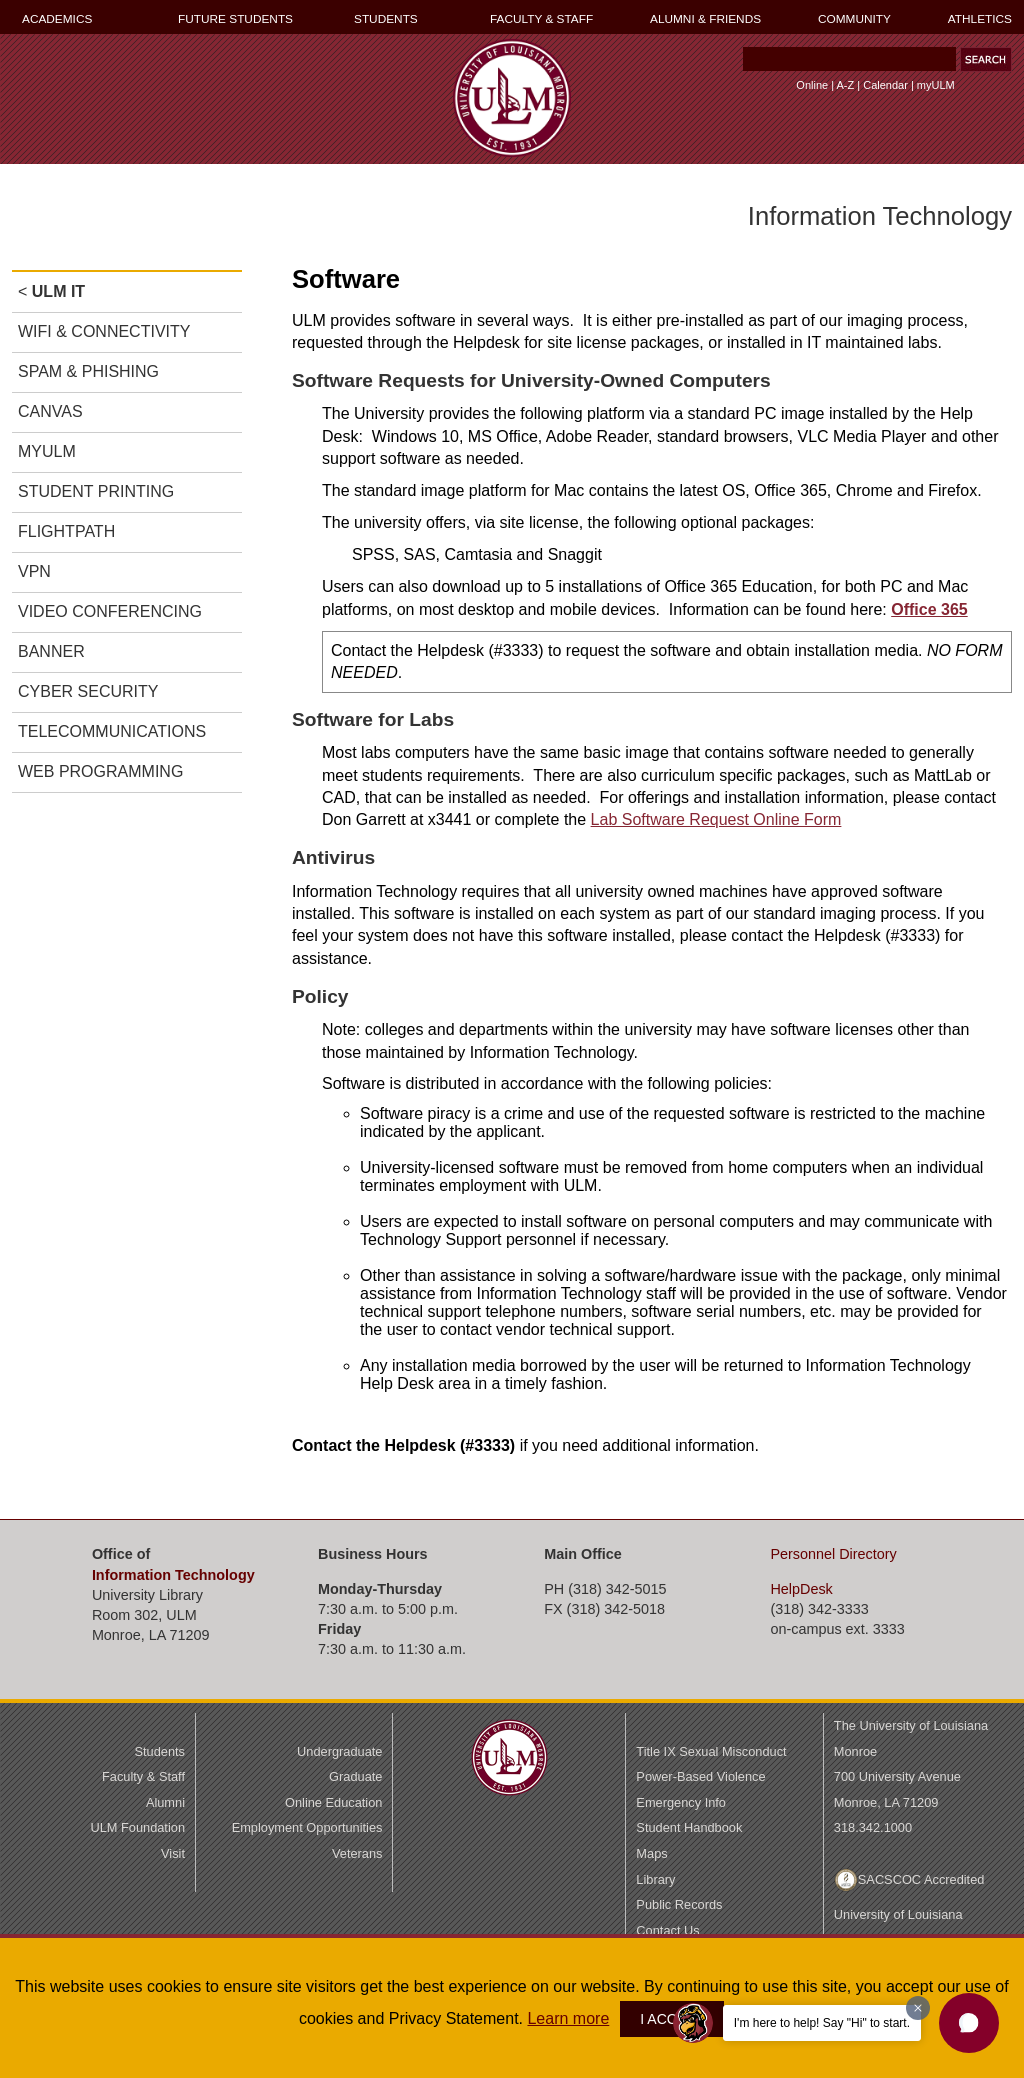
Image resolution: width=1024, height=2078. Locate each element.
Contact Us (667, 1930)
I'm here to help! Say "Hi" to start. (822, 2023)
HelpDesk (801, 1589)
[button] (969, 2023)
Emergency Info (681, 1802)
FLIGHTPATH (66, 531)
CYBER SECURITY (88, 691)
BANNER (51, 651)
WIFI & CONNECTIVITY (104, 331)
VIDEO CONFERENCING (110, 611)
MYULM (47, 451)
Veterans (357, 1853)
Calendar (885, 85)
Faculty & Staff (143, 1776)
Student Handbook (689, 1827)
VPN (34, 571)
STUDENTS (386, 19)
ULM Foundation (137, 1827)
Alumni (165, 1802)
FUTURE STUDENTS (235, 19)
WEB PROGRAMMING (100, 771)
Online (812, 85)
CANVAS (50, 411)
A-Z (846, 85)
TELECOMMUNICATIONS (112, 731)
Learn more (568, 2018)
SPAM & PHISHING (88, 371)
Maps (651, 1853)
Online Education (333, 1802)
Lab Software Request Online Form (716, 819)
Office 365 (929, 609)
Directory (833, 1554)
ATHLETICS (980, 19)
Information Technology (173, 1575)
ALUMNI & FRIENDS (705, 19)
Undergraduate (339, 1751)
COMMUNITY (854, 19)
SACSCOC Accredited (921, 1879)
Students (159, 1751)
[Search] (849, 59)
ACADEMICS (57, 19)
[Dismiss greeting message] (918, 2008)
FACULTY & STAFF (541, 19)
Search (738, 63)
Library (655, 1879)
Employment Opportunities (307, 1827)
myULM (936, 85)
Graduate (355, 1776)
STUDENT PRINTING (96, 491)
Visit (173, 1853)
